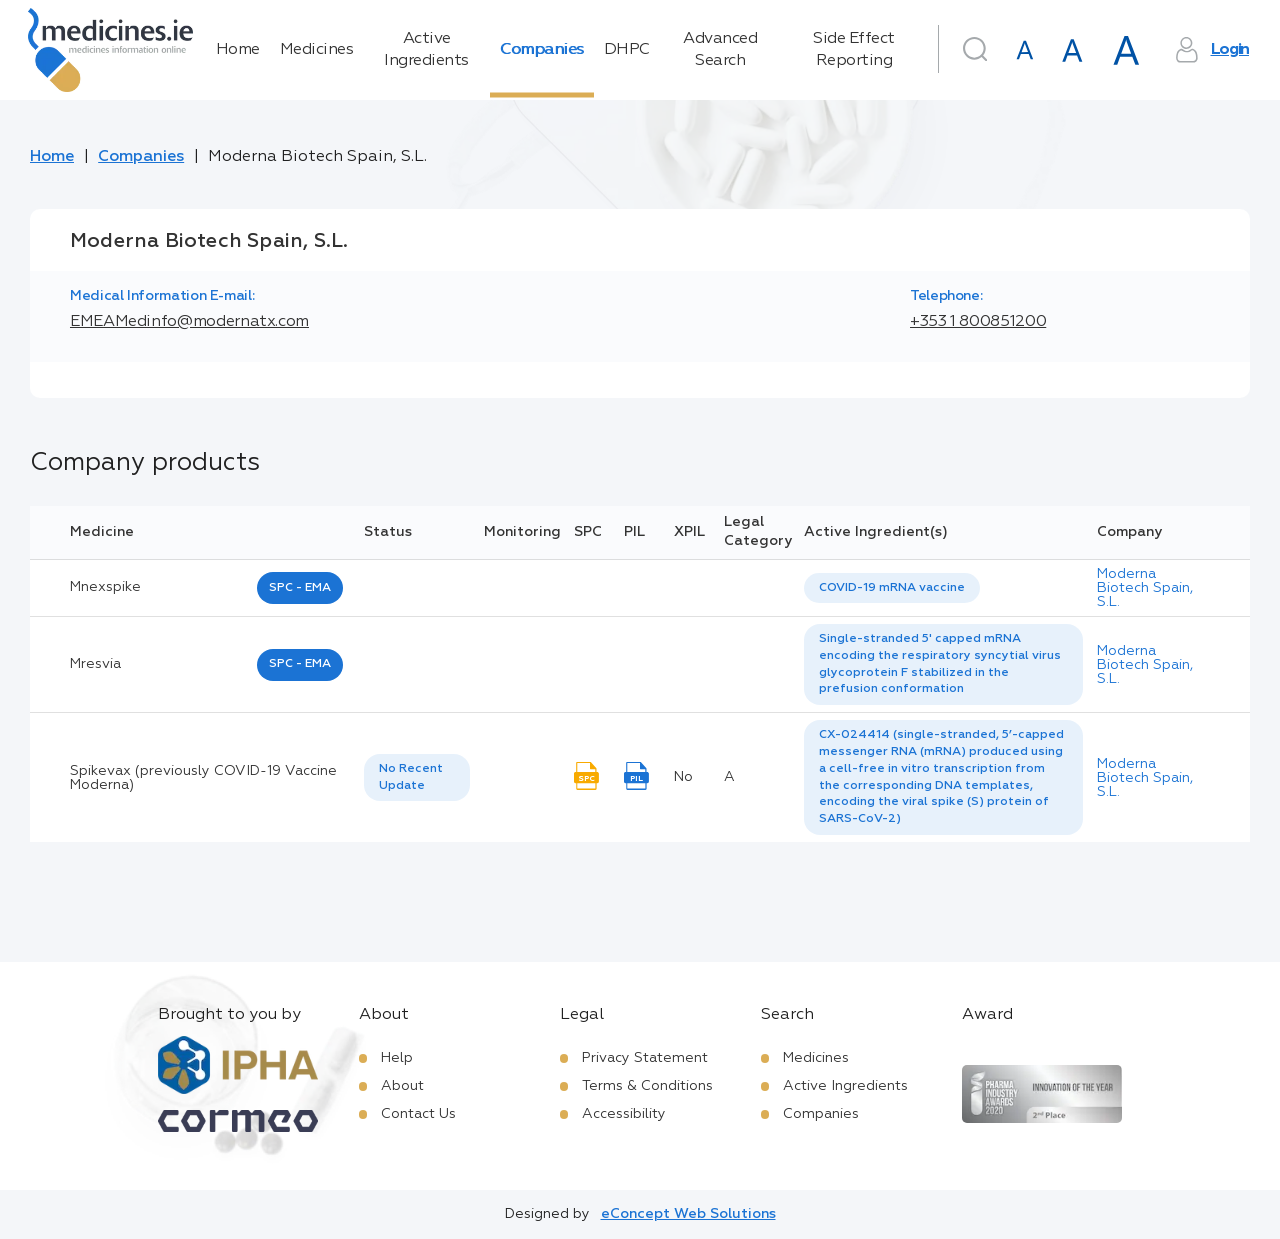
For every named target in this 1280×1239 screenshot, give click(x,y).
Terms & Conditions (647, 1086)
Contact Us (418, 1114)
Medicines (317, 50)
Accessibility (624, 1114)
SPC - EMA (300, 588)
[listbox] (892, 588)
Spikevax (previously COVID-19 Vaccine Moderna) (203, 778)
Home (238, 50)
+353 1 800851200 (978, 322)
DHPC (627, 50)
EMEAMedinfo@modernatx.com (189, 322)
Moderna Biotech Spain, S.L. (1145, 588)
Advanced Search (720, 50)
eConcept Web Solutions (688, 1214)
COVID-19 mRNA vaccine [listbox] (892, 588)
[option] (892, 588)
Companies (542, 50)
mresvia (95, 664)
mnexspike (105, 587)
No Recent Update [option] (411, 777)
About (402, 1086)
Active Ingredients (426, 50)
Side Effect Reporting (854, 50)
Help (397, 1058)
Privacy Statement (645, 1058)
